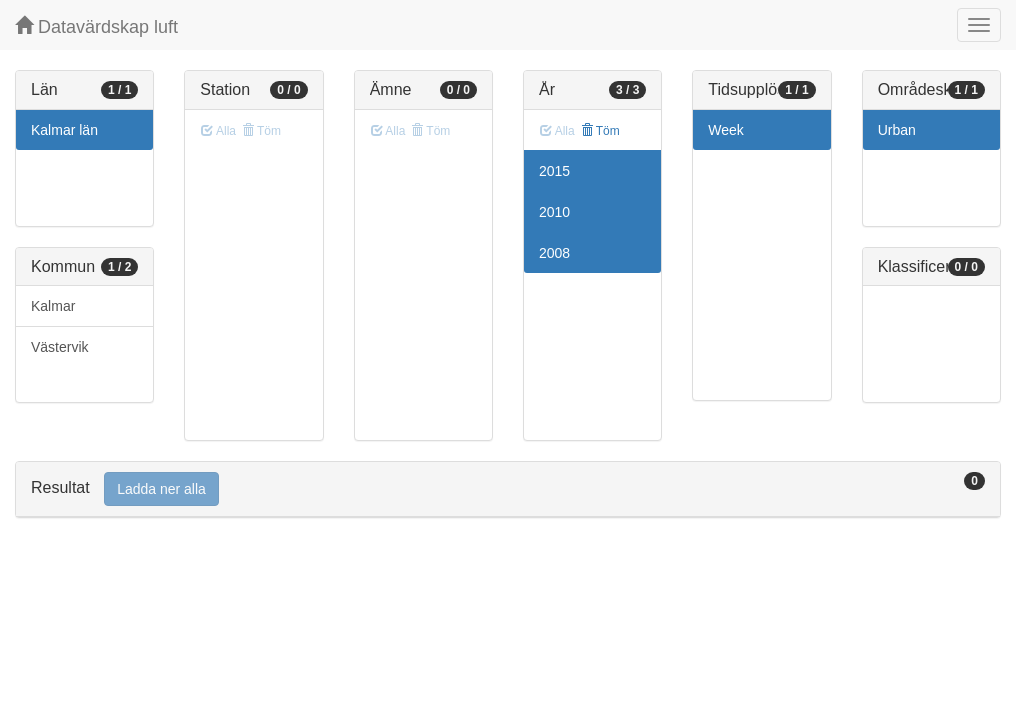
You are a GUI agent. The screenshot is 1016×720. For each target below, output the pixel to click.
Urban (897, 130)
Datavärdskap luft (96, 26)
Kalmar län (64, 130)
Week (726, 130)
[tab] (508, 489)
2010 (554, 212)
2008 (554, 253)
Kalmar (53, 306)
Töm (600, 131)
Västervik (60, 347)
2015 (554, 171)
